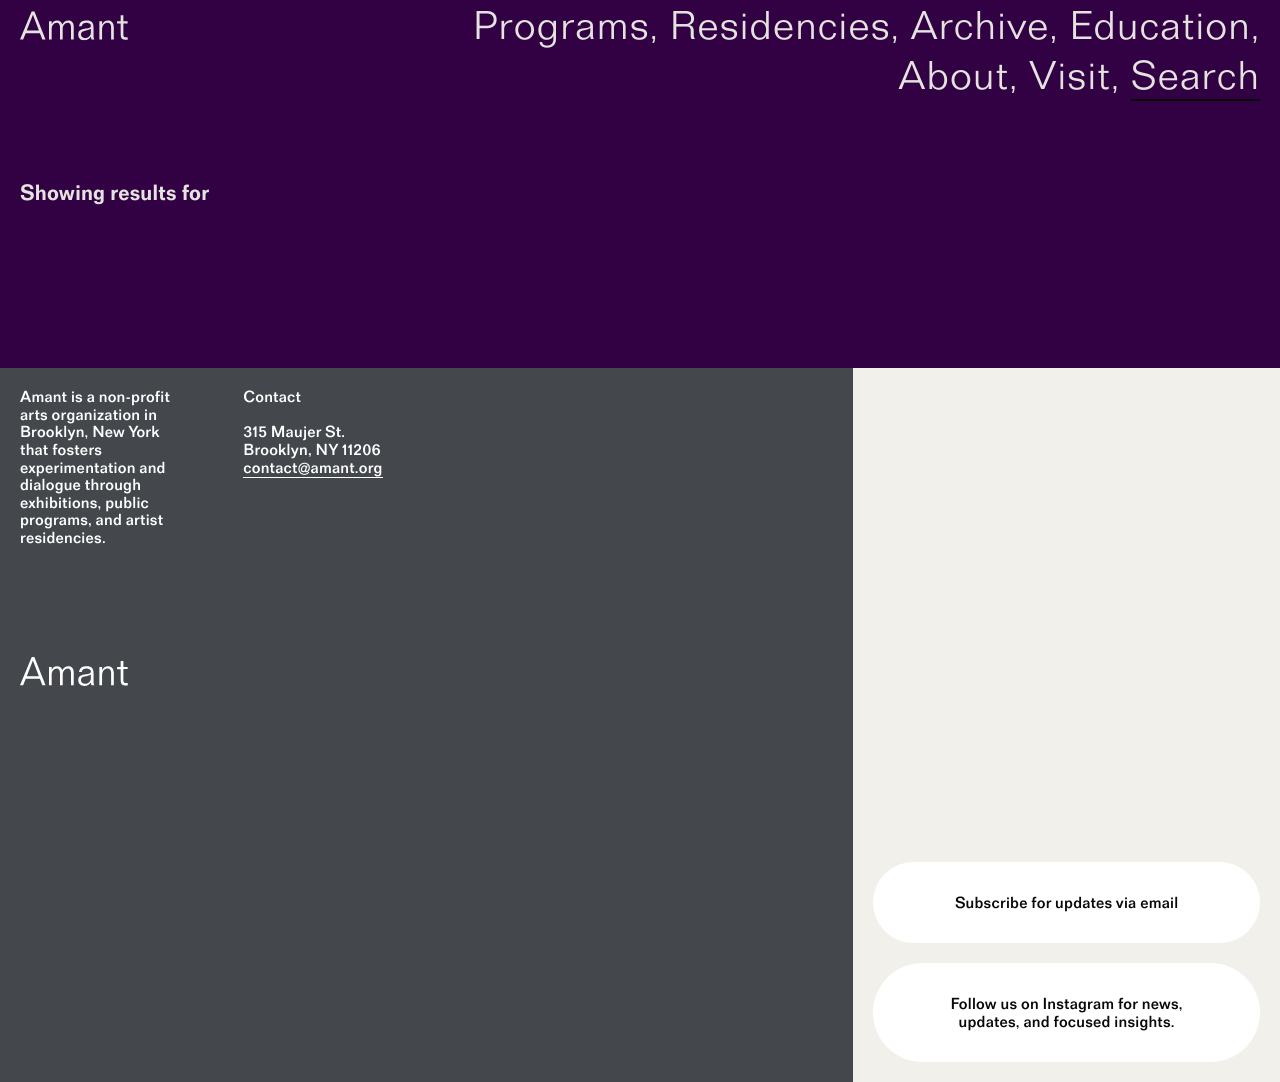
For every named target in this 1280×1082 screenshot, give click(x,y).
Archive (979, 25)
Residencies (779, 25)
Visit (1070, 75)
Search (1195, 75)
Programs (561, 25)
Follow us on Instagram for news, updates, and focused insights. (1067, 1012)
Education (1160, 25)
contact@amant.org (312, 467)
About (953, 75)
